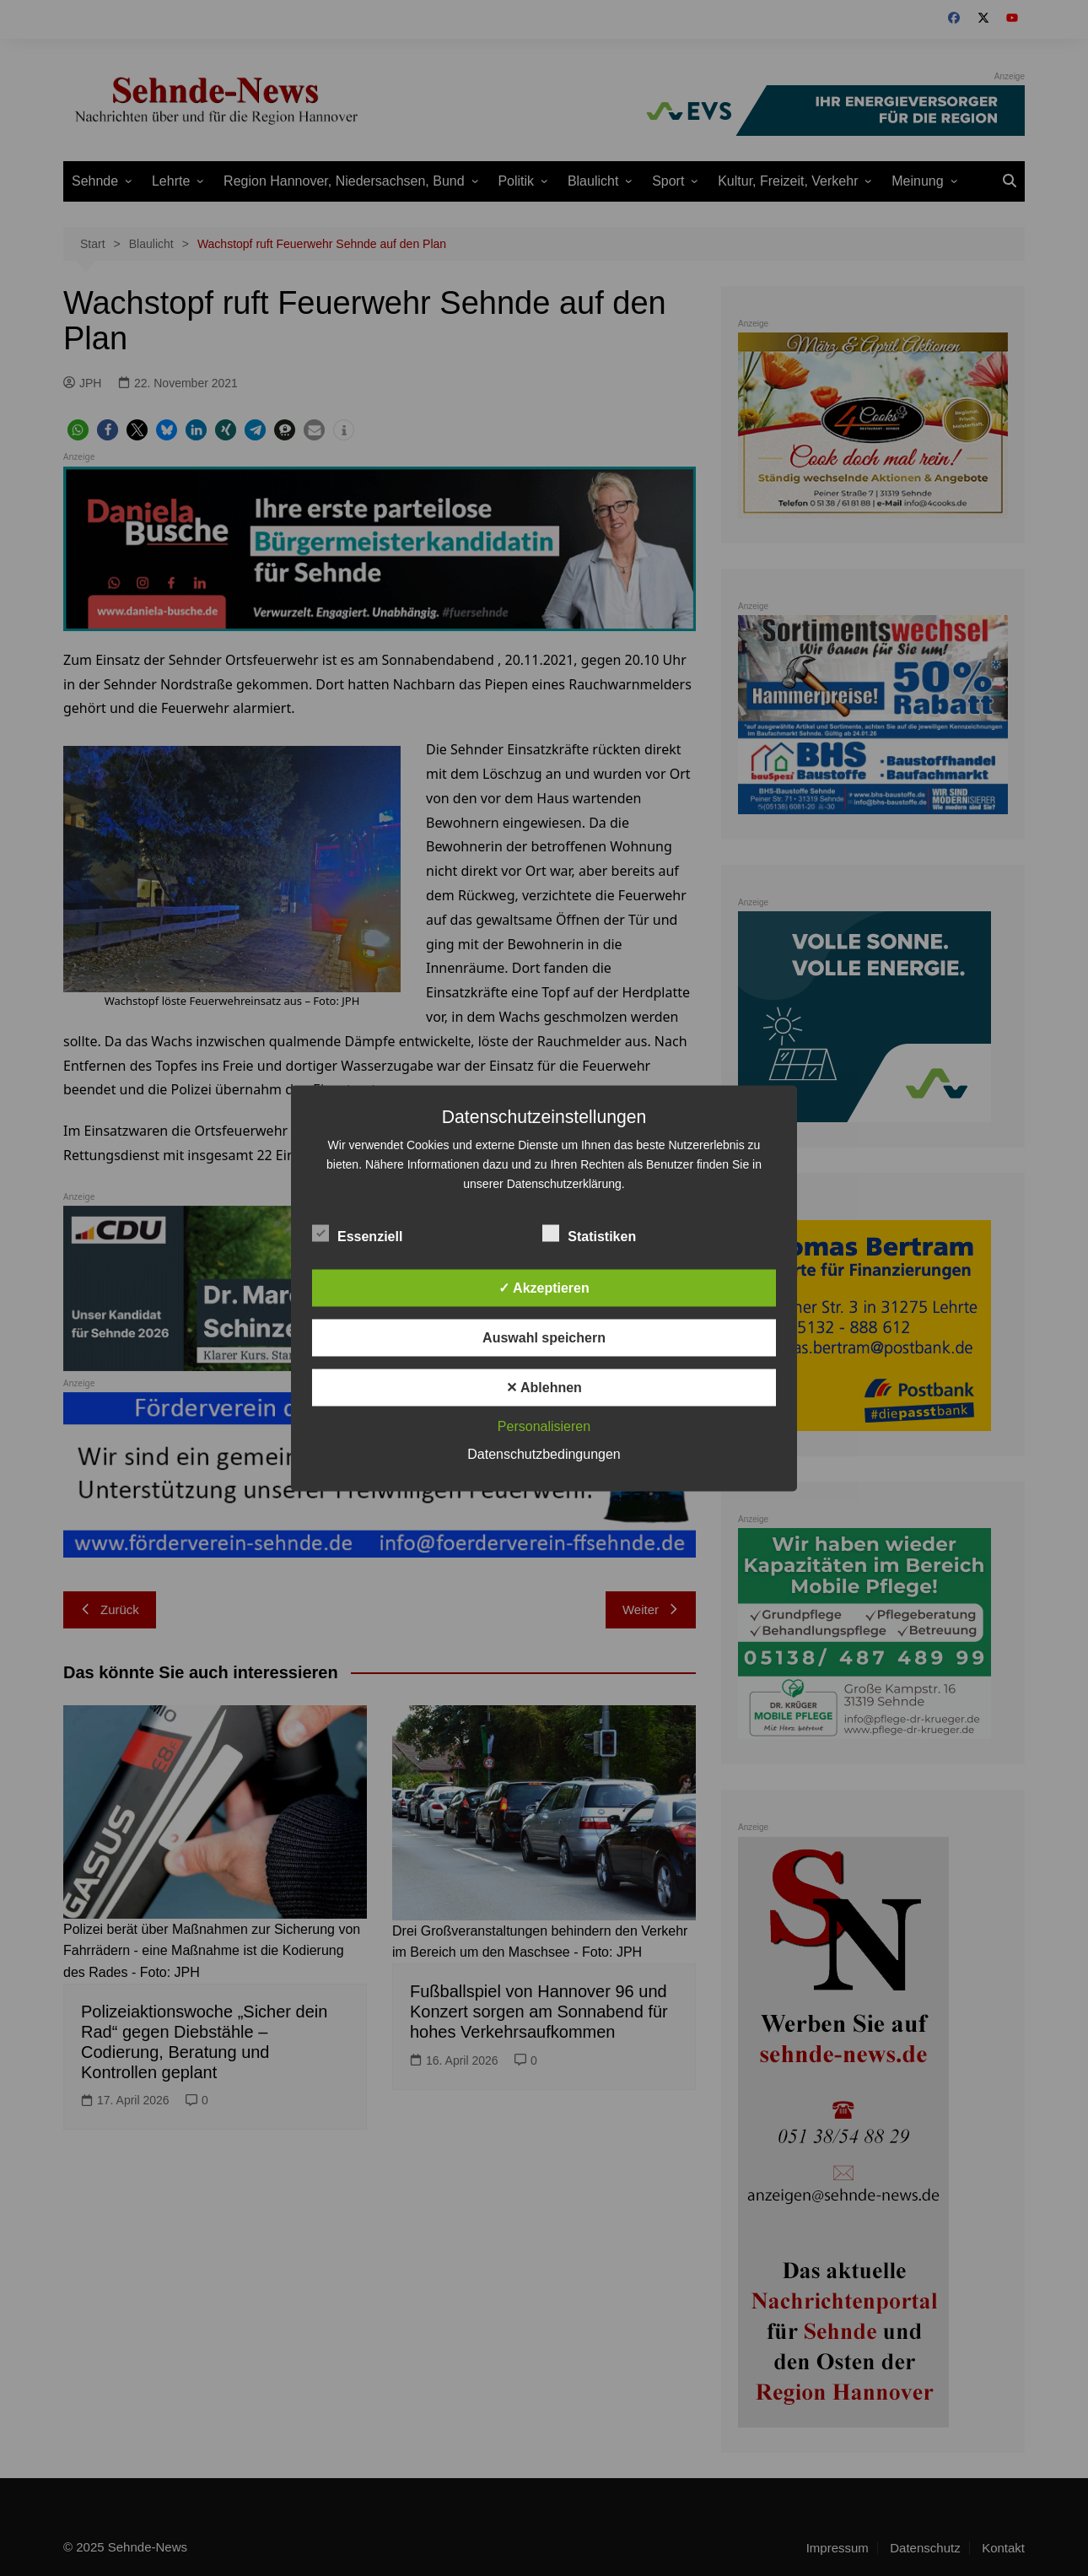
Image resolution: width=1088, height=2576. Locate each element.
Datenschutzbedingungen (543, 1453)
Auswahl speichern (544, 1337)
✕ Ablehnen (544, 1387)
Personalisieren (544, 1425)
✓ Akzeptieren (544, 1287)
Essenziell (357, 1233)
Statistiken (589, 1233)
